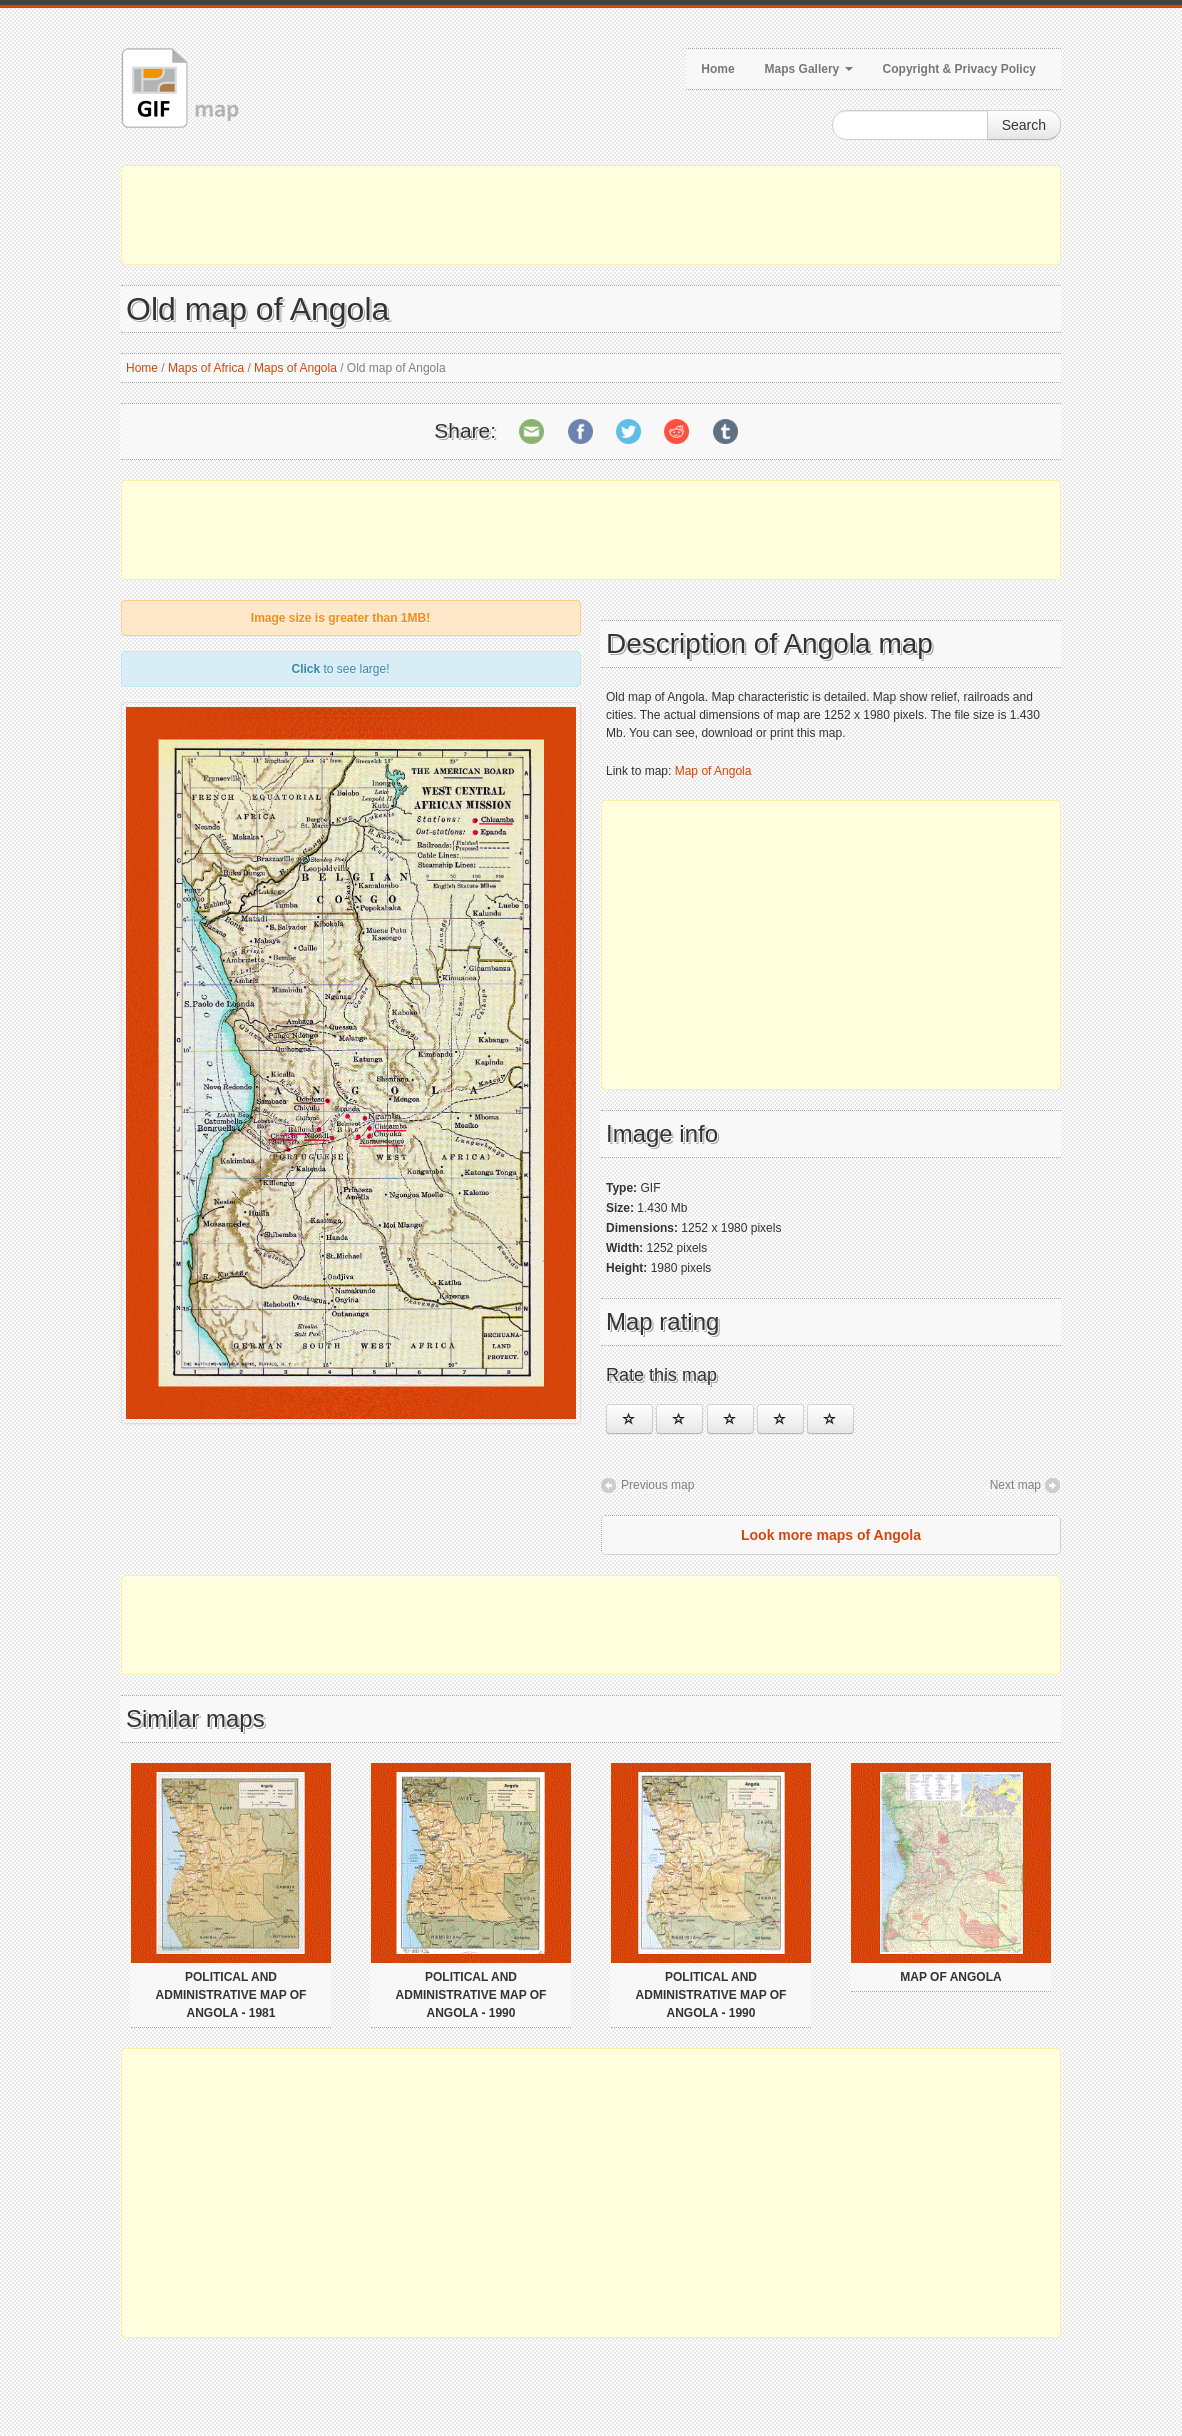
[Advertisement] (591, 215)
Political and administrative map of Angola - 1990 (471, 1995)
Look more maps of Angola (831, 1535)
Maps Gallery (809, 69)
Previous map (657, 1485)
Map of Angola (713, 771)
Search (1024, 125)
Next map (1015, 1485)
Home (717, 69)
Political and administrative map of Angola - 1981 (231, 1995)
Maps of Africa (206, 368)
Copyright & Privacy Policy (959, 69)
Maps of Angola (295, 368)
